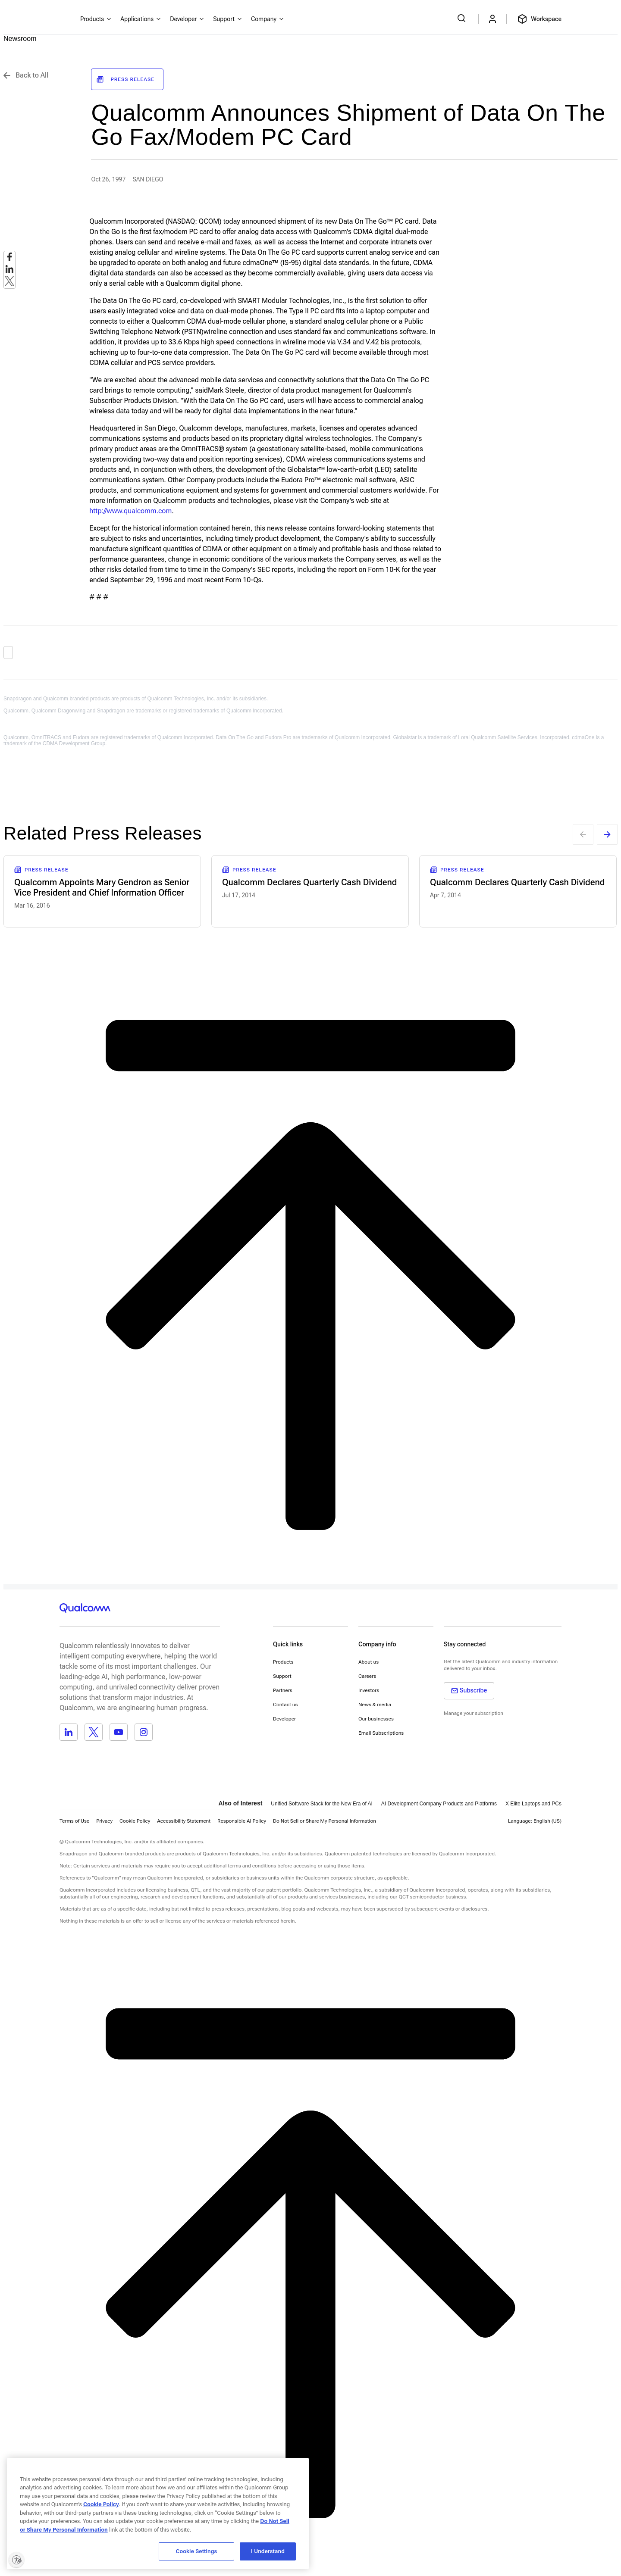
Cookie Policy (134, 1821)
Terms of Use (74, 1821)
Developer (284, 1719)
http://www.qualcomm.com (130, 511)
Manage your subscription (473, 1713)
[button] (324, 1820)
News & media (374, 1705)
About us (368, 1662)
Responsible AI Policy (241, 1821)
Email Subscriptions (381, 1733)
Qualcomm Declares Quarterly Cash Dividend (309, 882)
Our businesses (376, 1719)
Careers (367, 1676)
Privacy (104, 1821)
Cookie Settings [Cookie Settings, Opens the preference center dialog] (196, 2551)
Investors (368, 1690)
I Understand (268, 2551)
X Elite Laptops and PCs (533, 1804)
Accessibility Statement (183, 1821)
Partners (282, 1690)
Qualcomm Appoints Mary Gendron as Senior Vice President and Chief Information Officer (101, 887)
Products (283, 1662)
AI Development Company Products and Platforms (439, 1804)
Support (282, 1676)
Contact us (285, 1705)
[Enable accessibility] (16, 2559)
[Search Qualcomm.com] (463, 18)
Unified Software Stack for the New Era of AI (321, 1804)
